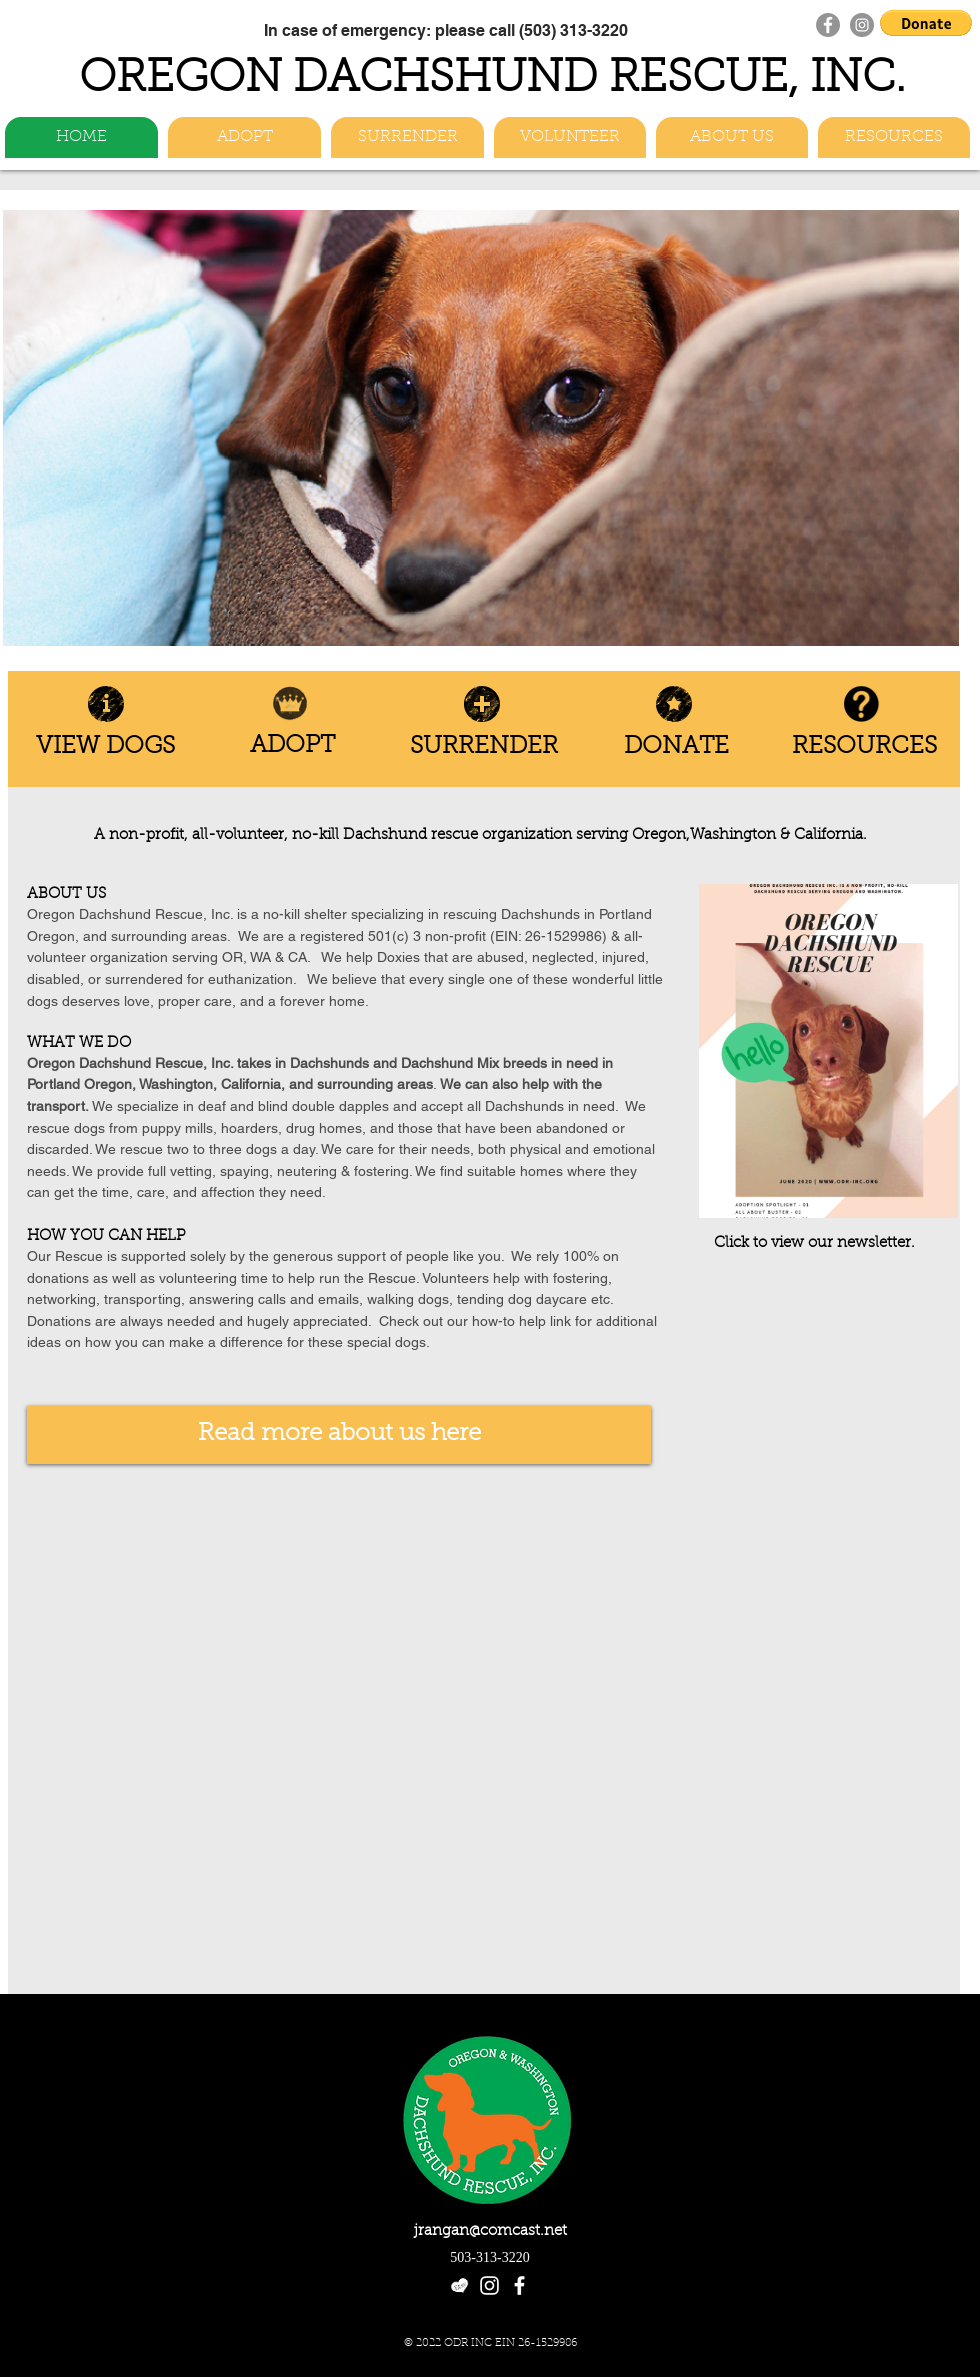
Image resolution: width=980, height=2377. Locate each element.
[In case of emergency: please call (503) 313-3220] (445, 30)
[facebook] (519, 2285)
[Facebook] (828, 25)
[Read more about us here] (339, 1435)
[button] (926, 23)
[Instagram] (862, 25)
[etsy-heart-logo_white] (459, 2285)
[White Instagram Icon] (489, 2285)
